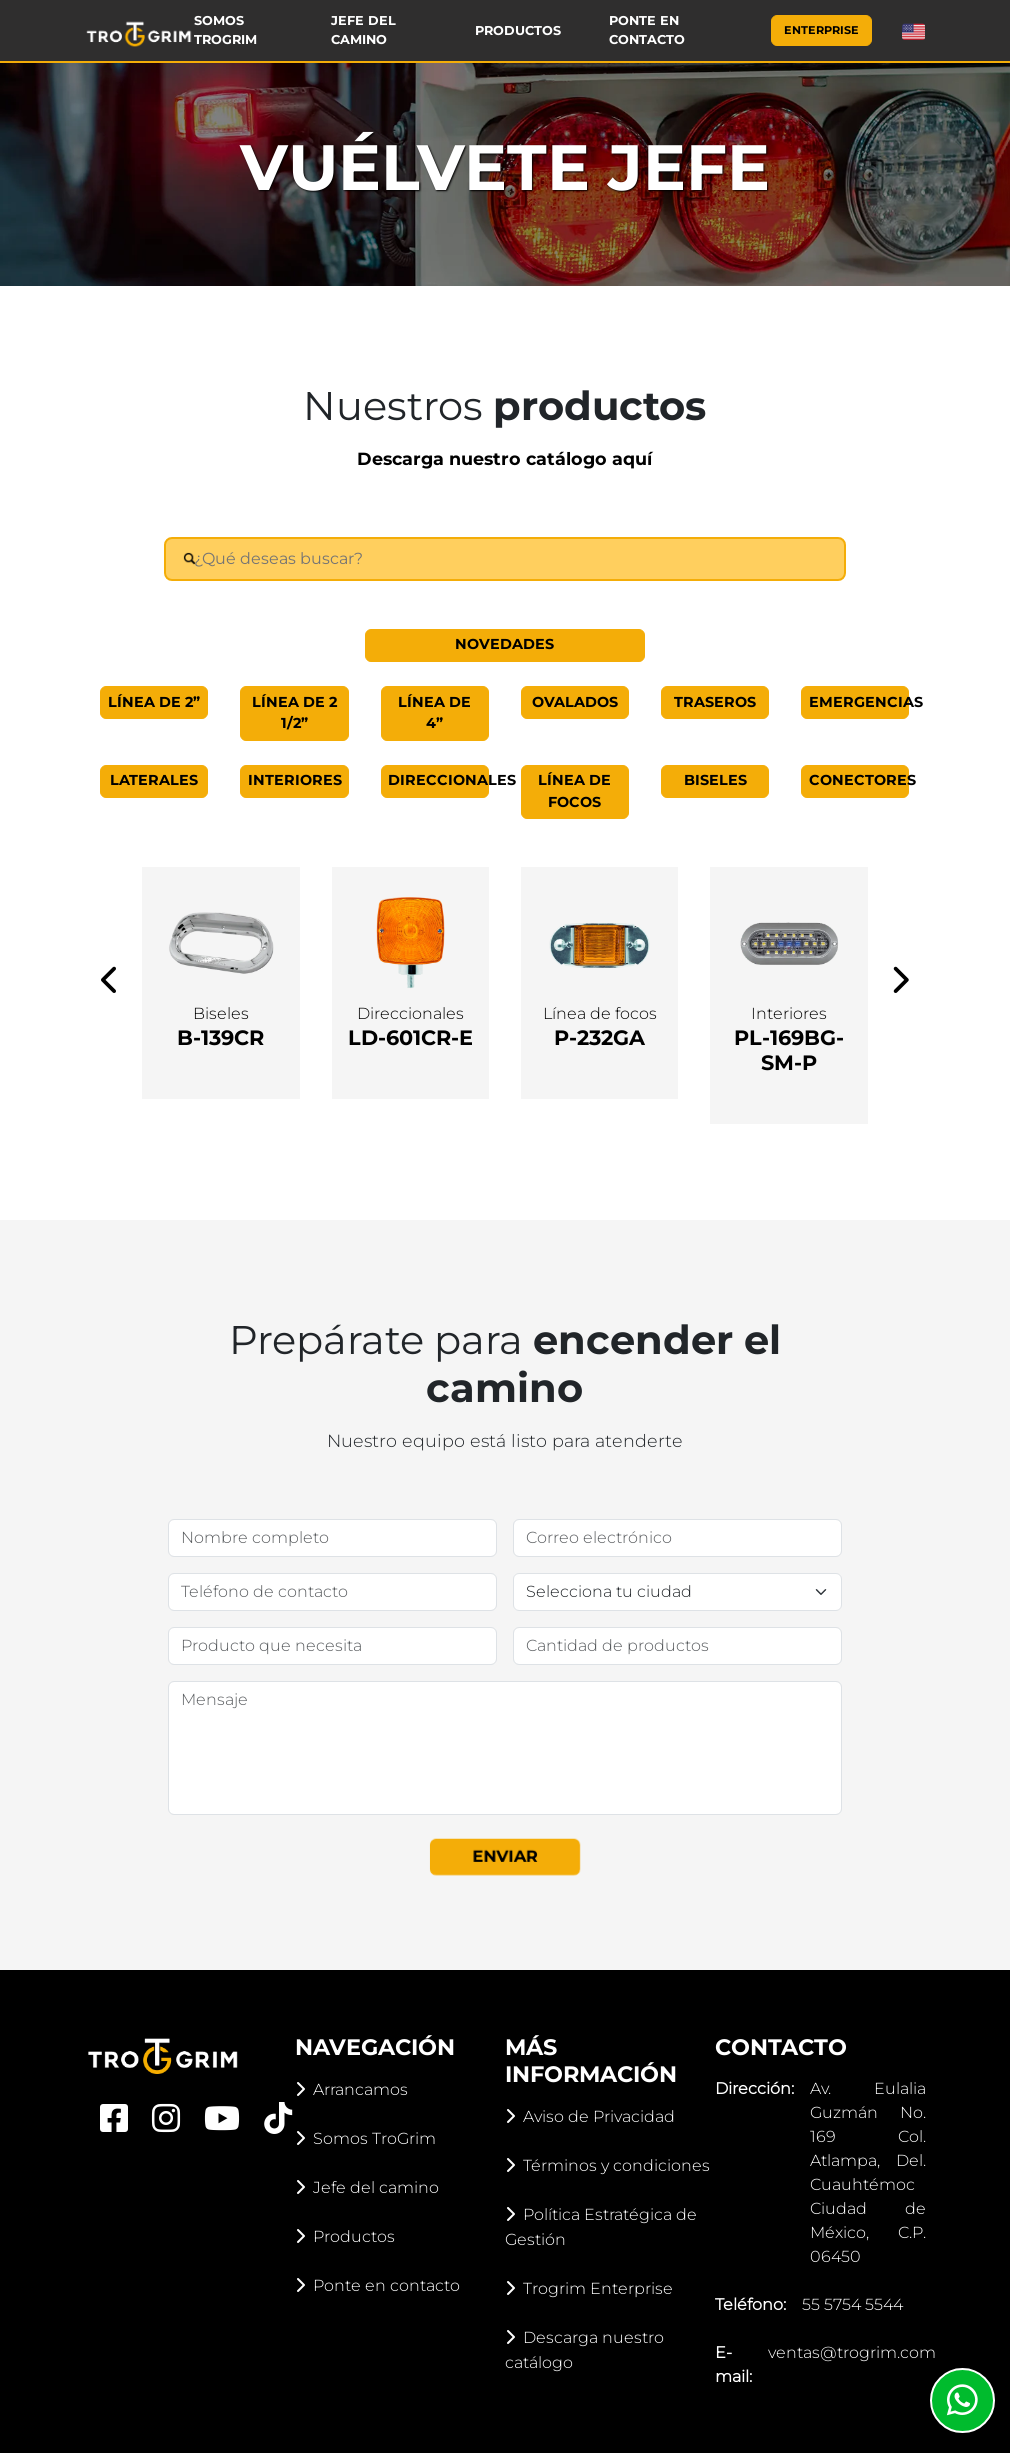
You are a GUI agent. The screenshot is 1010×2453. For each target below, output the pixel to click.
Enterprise (821, 30)
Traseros (715, 702)
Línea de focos (574, 791)
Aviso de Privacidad (590, 2116)
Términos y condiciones (607, 2165)
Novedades (504, 644)
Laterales (154, 780)
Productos (518, 30)
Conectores (859, 780)
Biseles (715, 780)
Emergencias (859, 702)
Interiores (295, 780)
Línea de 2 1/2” (294, 713)
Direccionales (438, 780)
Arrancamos (351, 2089)
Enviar (505, 1856)
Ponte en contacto (647, 30)
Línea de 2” (154, 702)
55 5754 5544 (852, 2304)
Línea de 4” (434, 713)
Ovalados (575, 702)
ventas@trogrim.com (852, 2352)
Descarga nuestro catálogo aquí (504, 458)
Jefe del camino (363, 30)
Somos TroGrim (225, 30)
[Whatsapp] (962, 2400)
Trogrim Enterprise (589, 2288)
